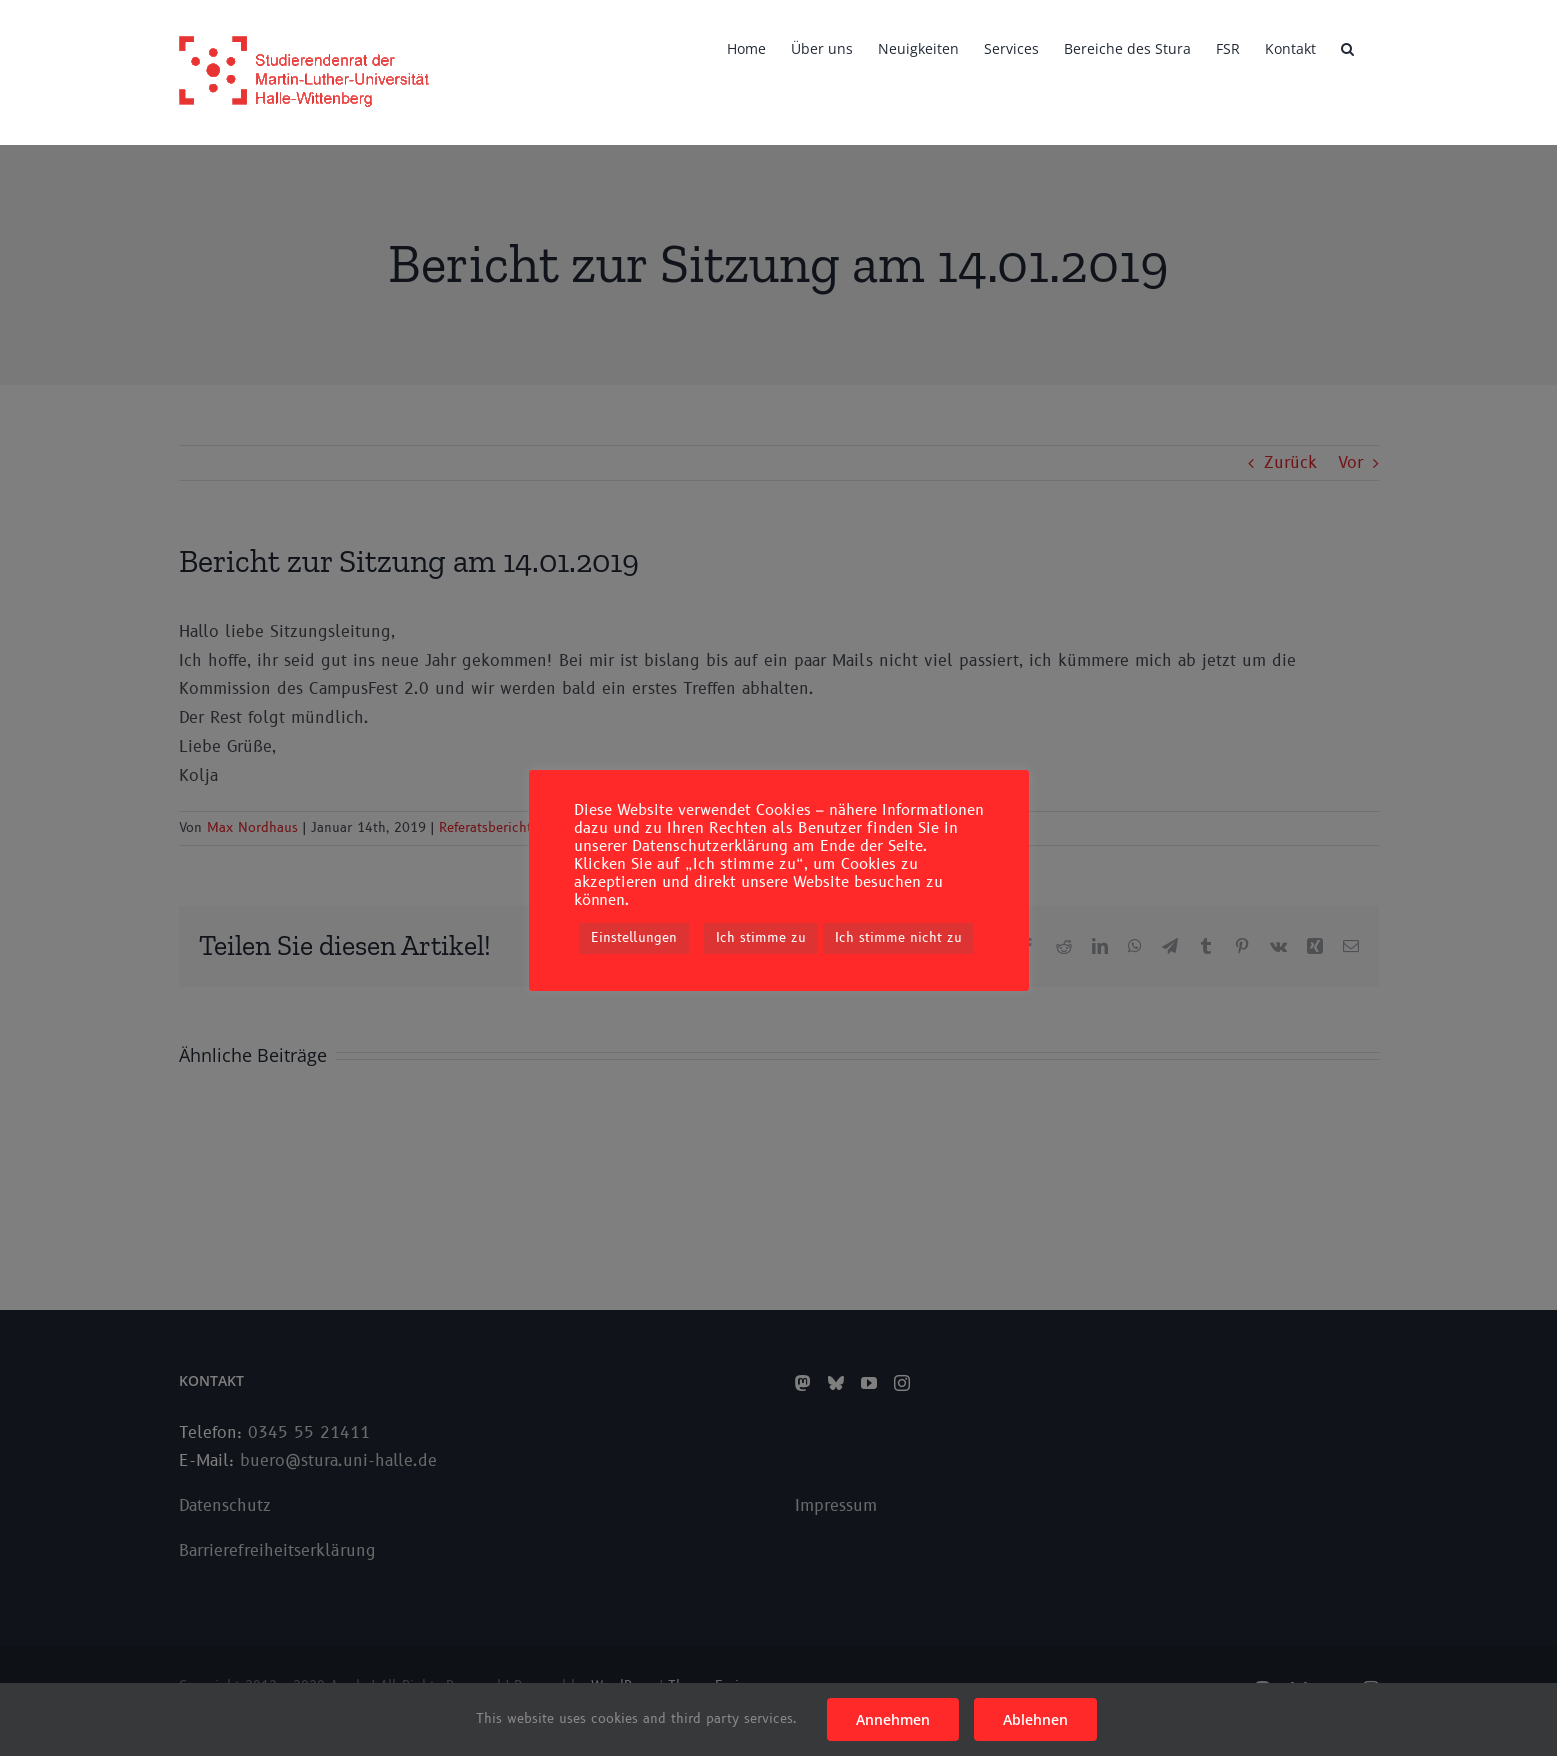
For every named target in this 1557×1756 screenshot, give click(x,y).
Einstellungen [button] (634, 938)
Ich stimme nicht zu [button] (898, 938)
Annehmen (893, 1719)
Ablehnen (1035, 1719)
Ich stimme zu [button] (761, 938)
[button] (1347, 47)
